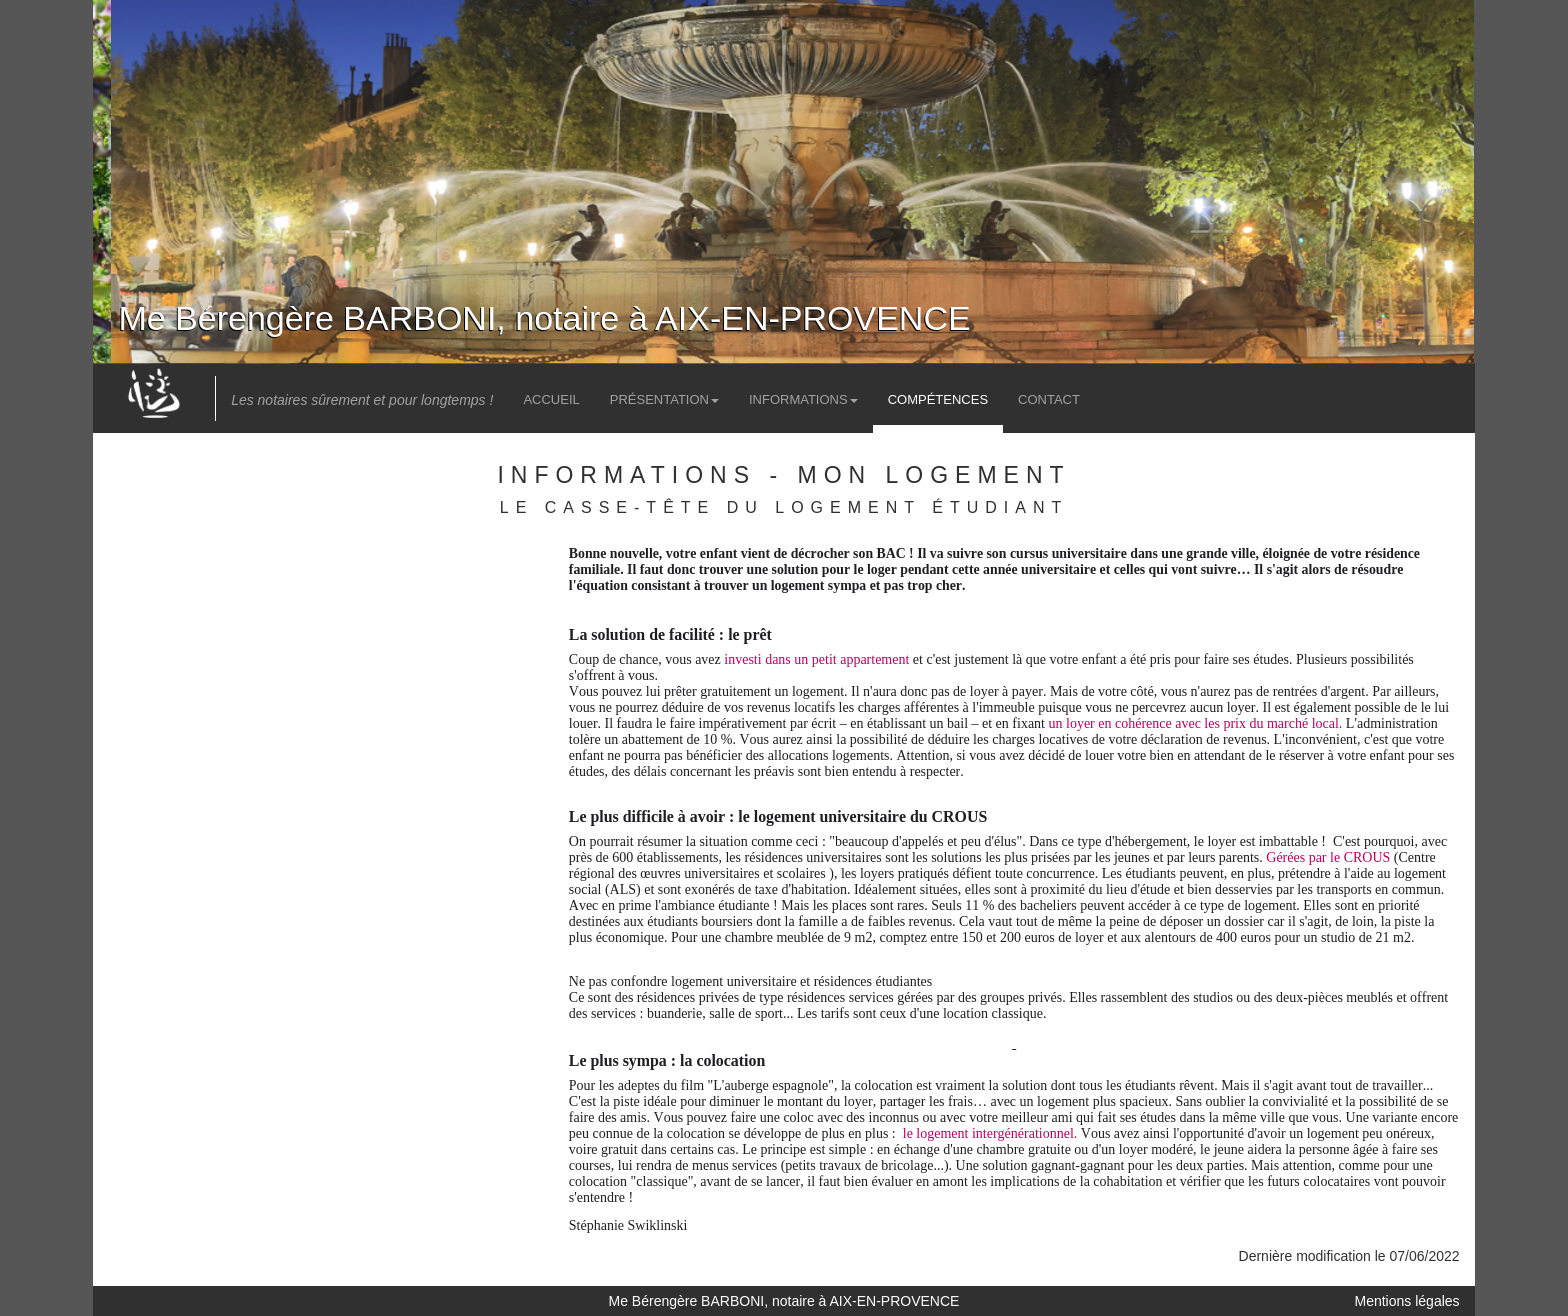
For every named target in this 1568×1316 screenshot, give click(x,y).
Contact (1049, 399)
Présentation (664, 399)
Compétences (938, 399)
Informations (803, 399)
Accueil (551, 399)
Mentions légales (1407, 1301)
